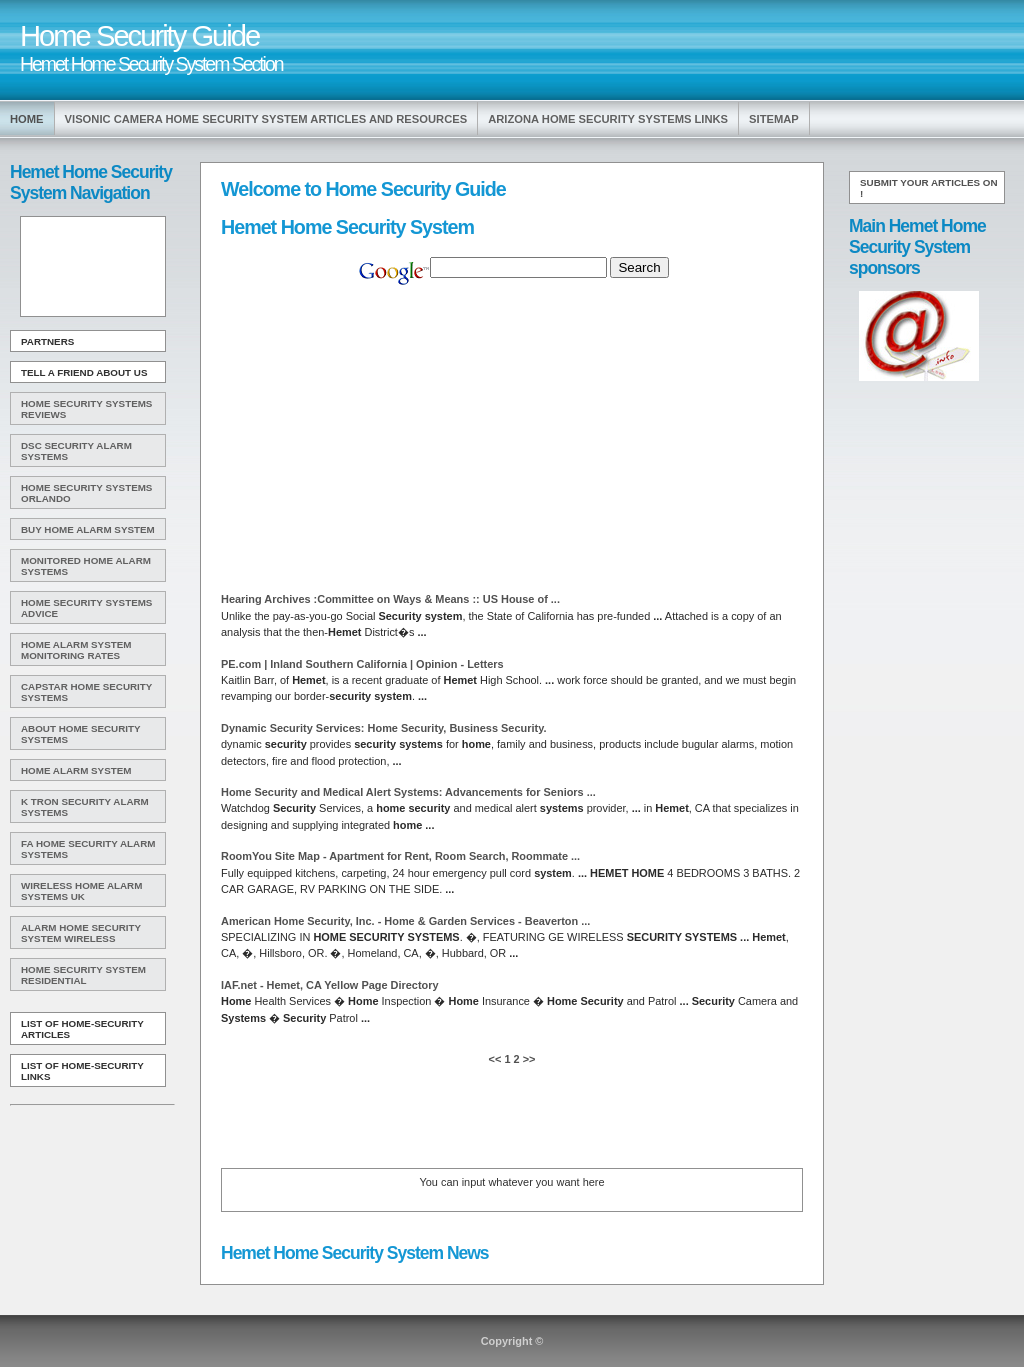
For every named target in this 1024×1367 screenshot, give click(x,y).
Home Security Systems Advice (86, 608)
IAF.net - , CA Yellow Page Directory (330, 985)
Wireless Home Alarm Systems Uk (81, 891)
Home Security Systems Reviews (86, 409)
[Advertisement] (91, 267)
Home (27, 119)
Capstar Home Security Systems (86, 692)
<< (497, 1059)
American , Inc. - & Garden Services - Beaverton (405, 921)
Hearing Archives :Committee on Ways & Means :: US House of (390, 599)
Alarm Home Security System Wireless (81, 933)
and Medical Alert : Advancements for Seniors (408, 792)
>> (528, 1059)
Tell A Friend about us (84, 372)
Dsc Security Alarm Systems (76, 451)
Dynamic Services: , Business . (383, 728)
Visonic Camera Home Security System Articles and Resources (266, 119)
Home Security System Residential (83, 975)
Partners (47, 341)
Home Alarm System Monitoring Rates (76, 650)
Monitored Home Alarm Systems (86, 566)
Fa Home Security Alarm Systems (88, 849)
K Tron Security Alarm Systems (85, 807)
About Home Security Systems (81, 734)
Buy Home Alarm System (88, 529)
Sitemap (774, 119)
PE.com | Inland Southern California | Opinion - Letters (362, 664)
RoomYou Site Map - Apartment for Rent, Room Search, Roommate (400, 856)
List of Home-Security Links (82, 1071)
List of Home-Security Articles (82, 1029)
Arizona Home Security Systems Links (608, 119)
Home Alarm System (76, 770)
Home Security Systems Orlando (86, 493)
